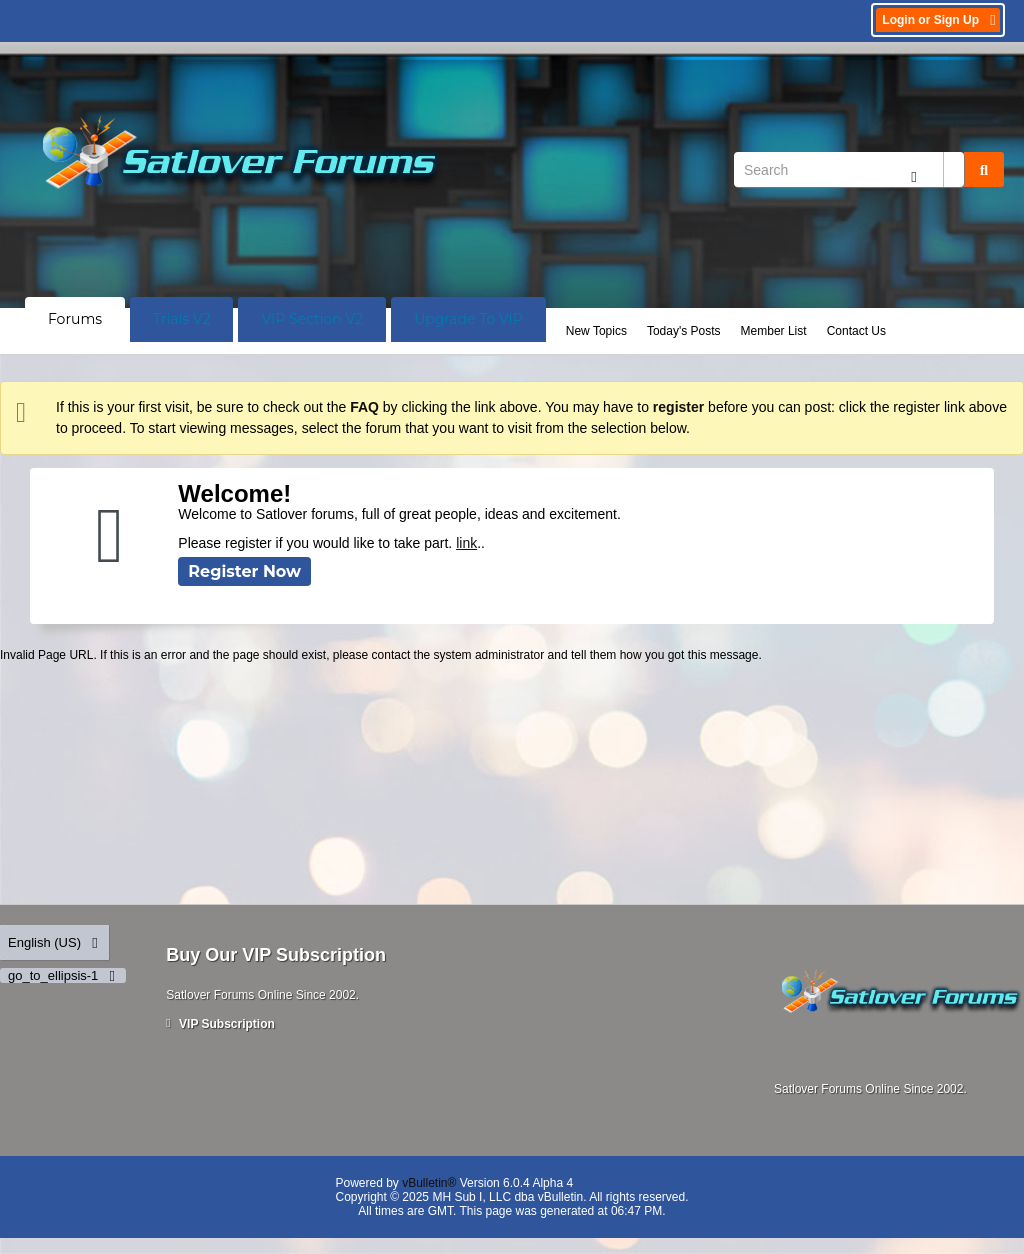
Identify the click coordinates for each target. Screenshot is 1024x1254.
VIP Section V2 (312, 319)
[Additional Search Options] (914, 176)
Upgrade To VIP (468, 319)
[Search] (849, 169)
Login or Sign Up (940, 20)
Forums (75, 319)
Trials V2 (181, 319)
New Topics (596, 331)
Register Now (244, 571)
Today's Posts (684, 331)
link (466, 543)
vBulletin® (429, 1183)
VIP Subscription (220, 1024)
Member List (774, 331)
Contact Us (856, 331)
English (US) (54, 942)
